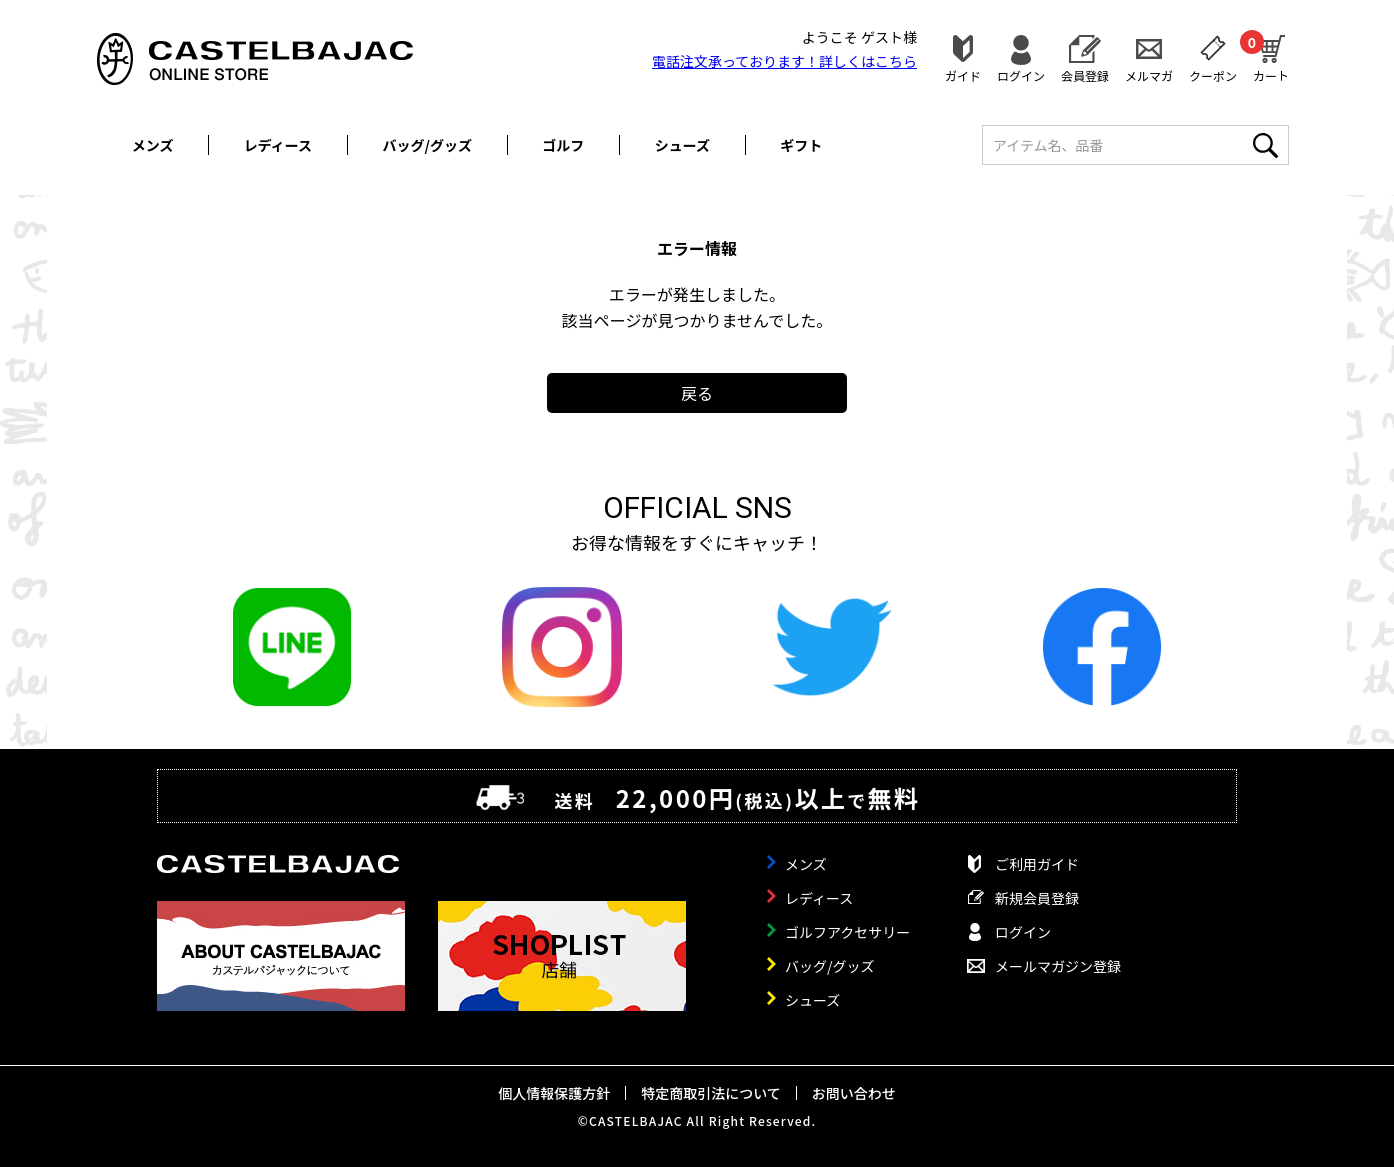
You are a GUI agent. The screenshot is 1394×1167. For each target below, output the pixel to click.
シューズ (682, 145)
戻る (697, 393)
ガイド (963, 74)
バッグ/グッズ (427, 145)
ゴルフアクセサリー (847, 932)
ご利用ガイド (1037, 864)
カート (1271, 56)
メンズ (153, 145)
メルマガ (1149, 74)
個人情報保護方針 (554, 1093)
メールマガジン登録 (1058, 966)
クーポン (1213, 74)
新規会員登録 (1037, 898)
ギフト (801, 145)
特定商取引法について (711, 1093)
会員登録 (1085, 74)
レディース (278, 145)
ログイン (1021, 74)
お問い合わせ (854, 1093)
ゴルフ (563, 145)
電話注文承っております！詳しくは (784, 61)
